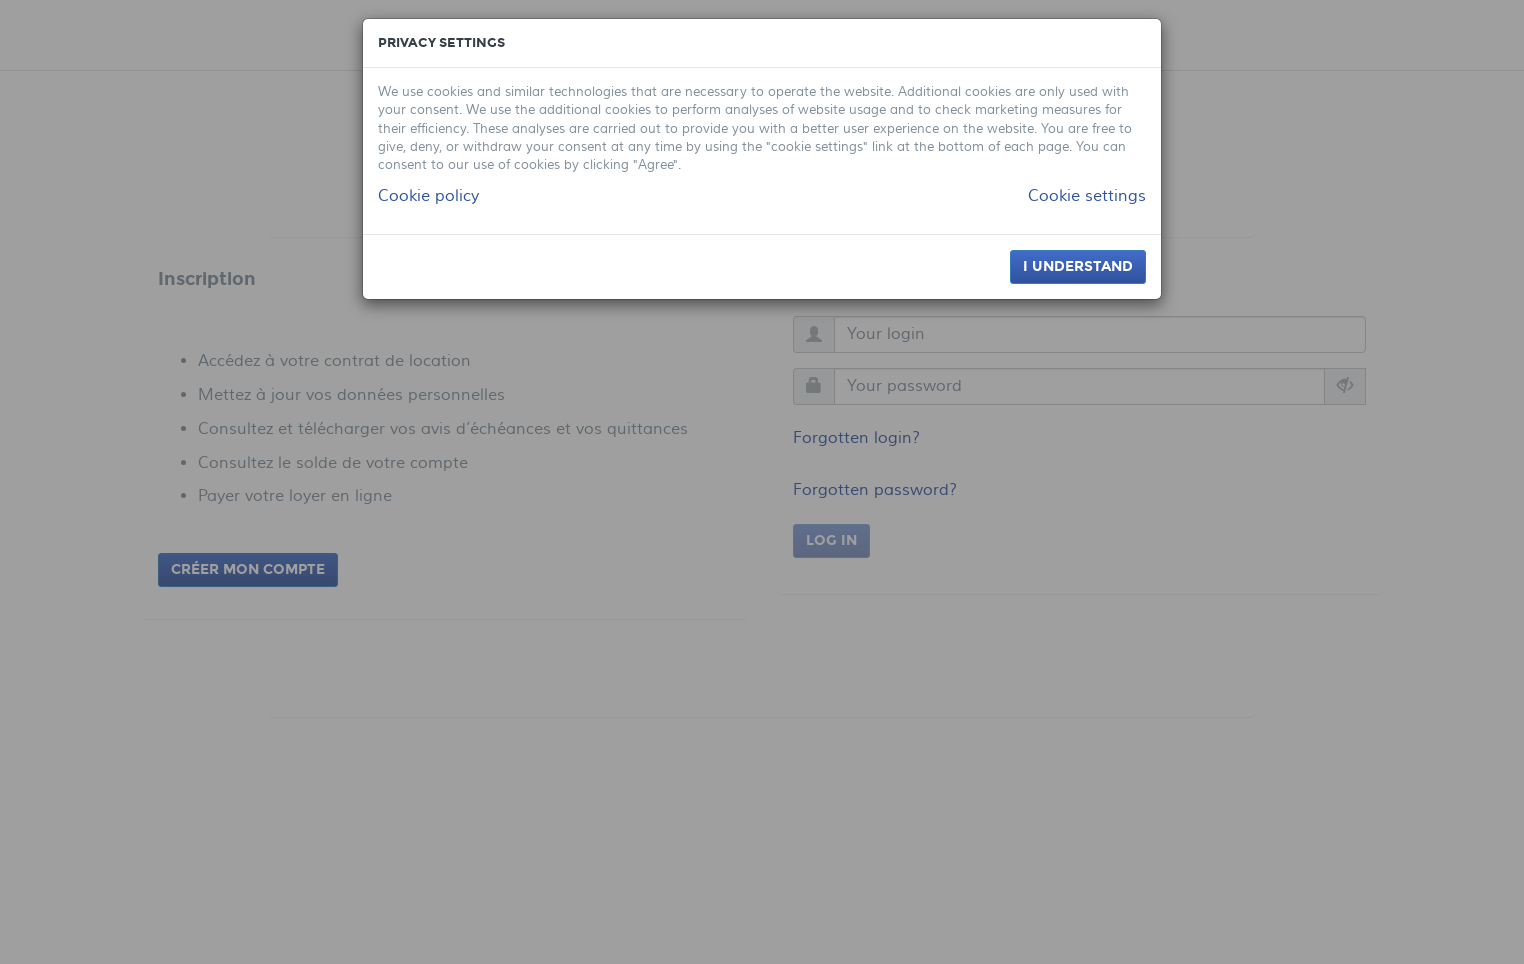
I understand (1078, 266)
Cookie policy (428, 196)
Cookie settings (1087, 196)
